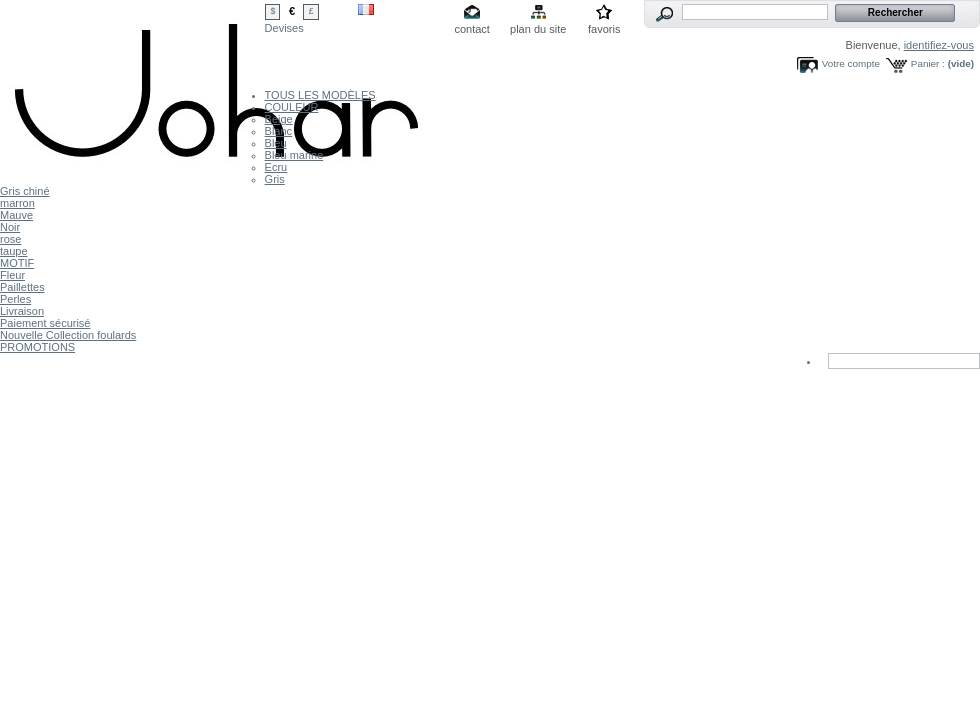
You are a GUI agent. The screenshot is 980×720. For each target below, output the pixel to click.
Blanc (279, 131)
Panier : (928, 63)
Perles (15, 299)
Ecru (276, 167)
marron (17, 203)
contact (471, 29)
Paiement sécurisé (45, 323)
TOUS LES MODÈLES (320, 95)
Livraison (22, 311)
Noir (10, 227)
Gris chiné (25, 191)
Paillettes (22, 287)
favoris (604, 29)
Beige (279, 119)
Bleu (276, 143)
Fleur (12, 275)
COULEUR (292, 107)
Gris (275, 179)
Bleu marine (294, 155)
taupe (14, 251)
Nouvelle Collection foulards (68, 335)
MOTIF (17, 263)
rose (10, 239)
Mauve (16, 215)
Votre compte (851, 63)
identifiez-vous (939, 45)
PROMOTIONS (37, 347)
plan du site (538, 29)
